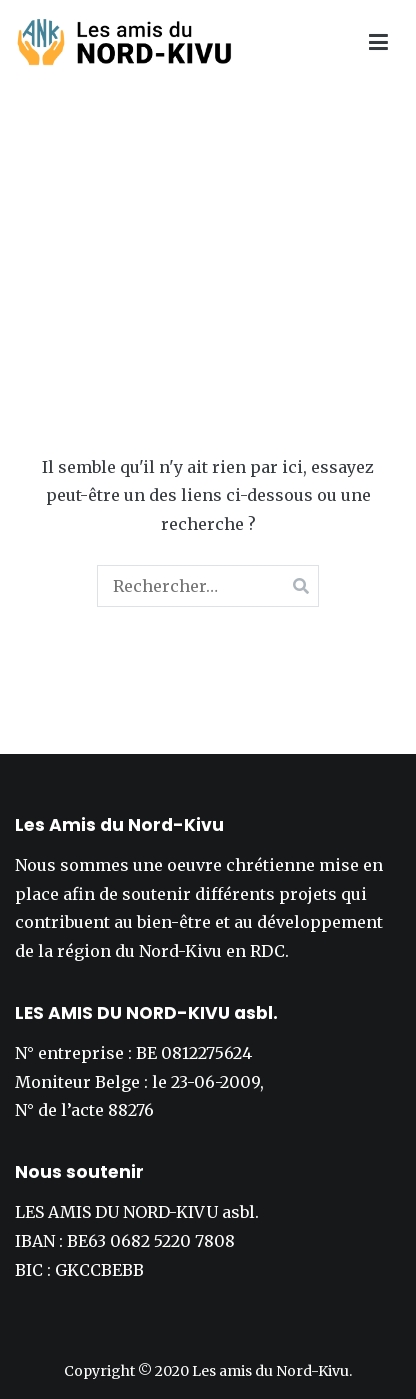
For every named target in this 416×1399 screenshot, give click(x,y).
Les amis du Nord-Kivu (270, 1371)
